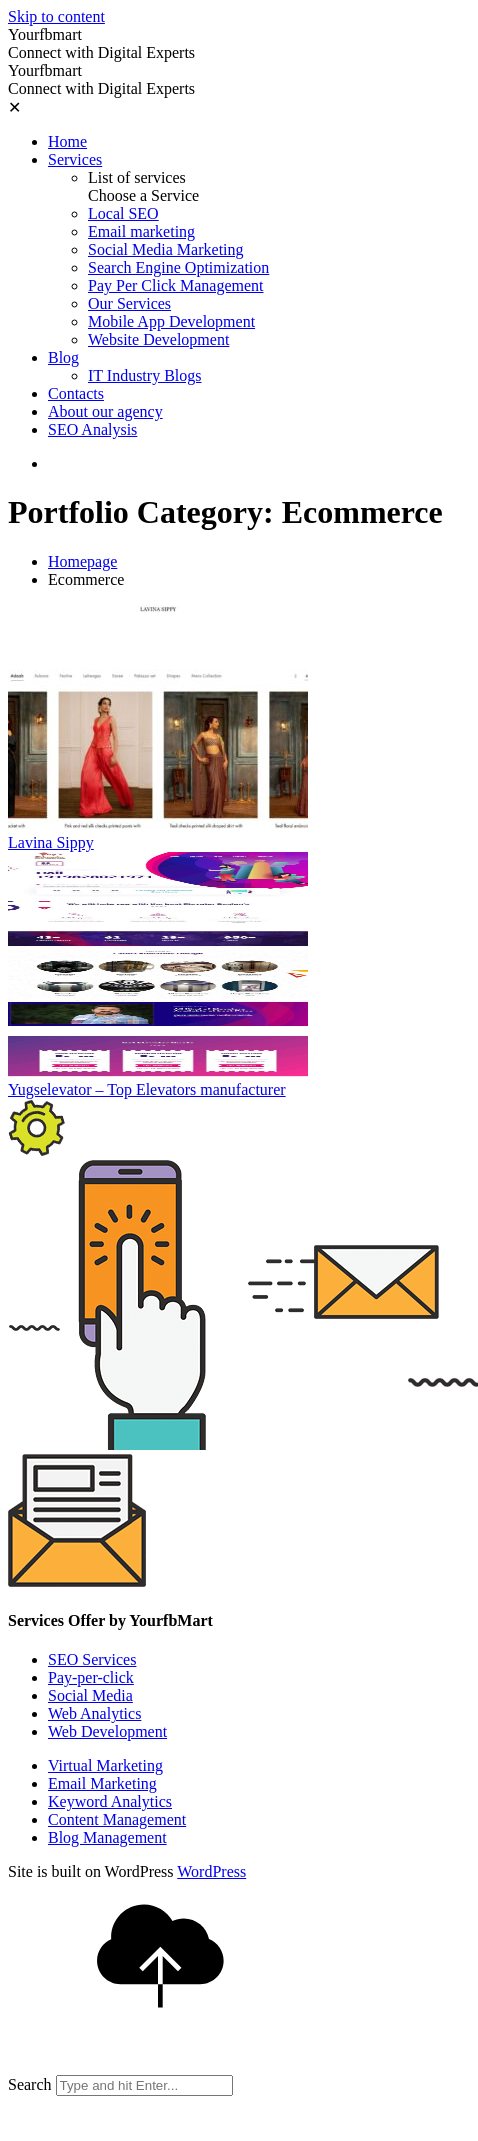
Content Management (117, 1819)
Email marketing (141, 231)
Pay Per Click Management (176, 285)
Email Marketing (102, 1783)
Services (75, 159)
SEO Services (92, 1659)
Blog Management (107, 1837)
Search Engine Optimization (178, 267)
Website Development (158, 339)
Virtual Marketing (105, 1765)
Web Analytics (94, 1713)
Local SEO (123, 213)
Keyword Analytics (110, 1801)
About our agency (105, 411)
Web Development (107, 1731)
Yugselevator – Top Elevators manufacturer (147, 1089)
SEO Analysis (92, 429)
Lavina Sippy (51, 842)
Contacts (76, 393)
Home (67, 141)
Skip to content (56, 16)
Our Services (129, 303)
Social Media (90, 1695)
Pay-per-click (91, 1677)
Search (30, 2084)
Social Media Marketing (166, 249)
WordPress (211, 1871)
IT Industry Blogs (144, 375)
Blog (63, 357)
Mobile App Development (171, 321)
